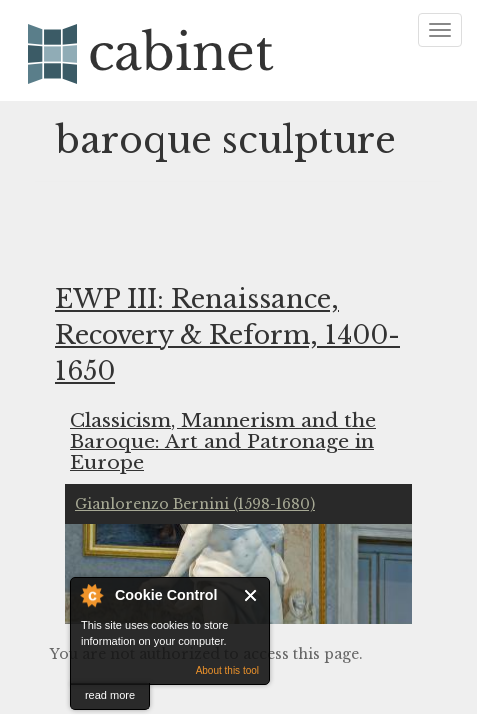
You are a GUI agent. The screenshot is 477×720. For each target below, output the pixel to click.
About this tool (227, 670)
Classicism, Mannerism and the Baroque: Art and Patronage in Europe (223, 440)
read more (110, 695)
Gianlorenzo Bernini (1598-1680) (195, 504)
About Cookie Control (91, 595)
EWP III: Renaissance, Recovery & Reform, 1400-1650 (227, 335)
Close (251, 595)
